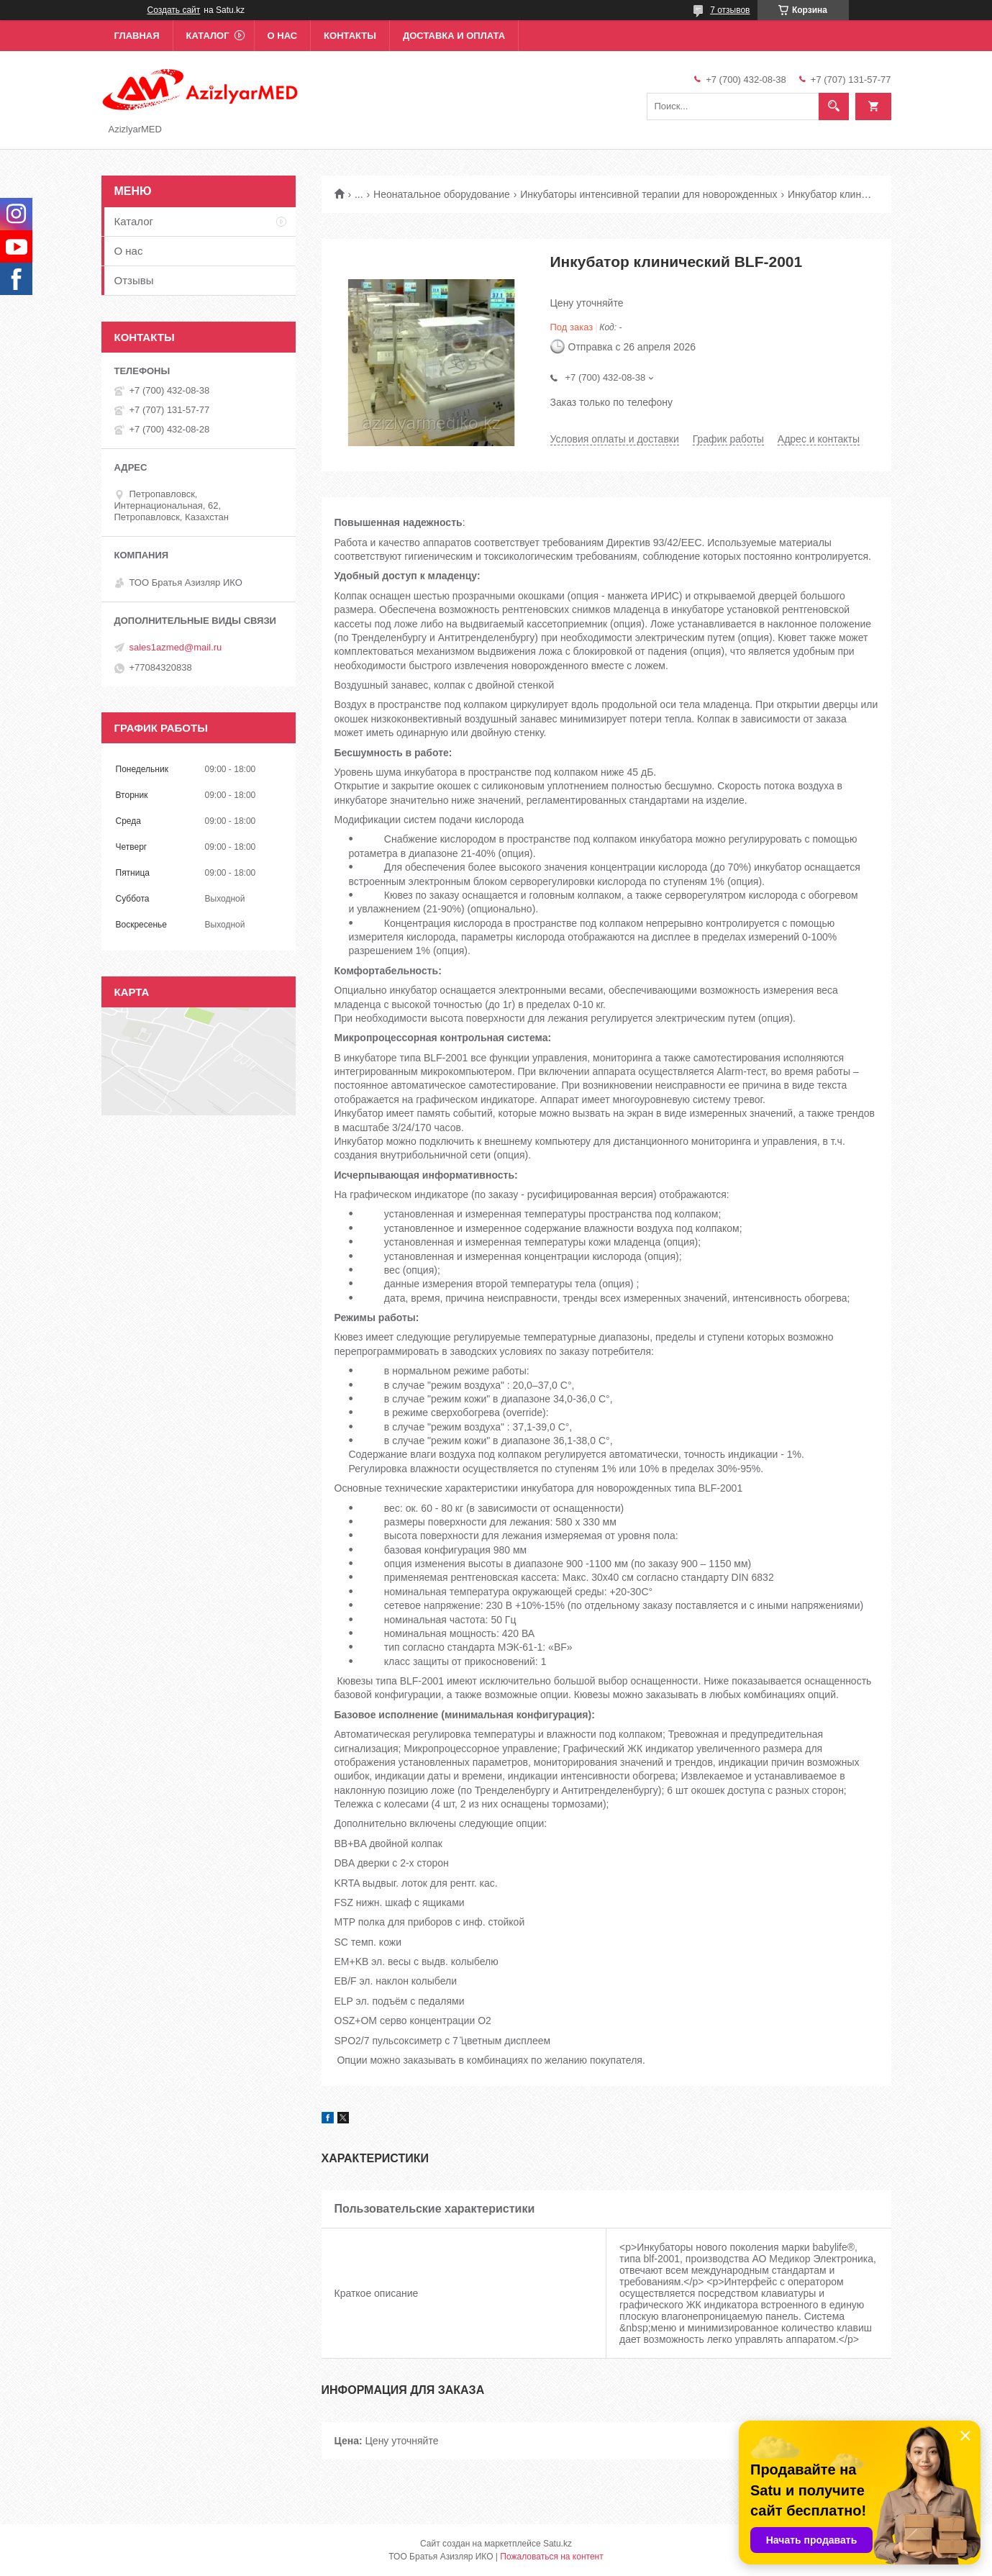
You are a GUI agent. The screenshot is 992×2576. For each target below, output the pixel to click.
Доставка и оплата (454, 35)
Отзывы (134, 280)
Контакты (350, 35)
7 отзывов (730, 10)
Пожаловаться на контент (551, 2557)
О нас (283, 35)
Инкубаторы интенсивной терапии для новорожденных (648, 194)
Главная (137, 35)
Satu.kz (557, 2544)
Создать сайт (174, 10)
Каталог (207, 35)
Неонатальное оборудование (441, 194)
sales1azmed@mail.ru (175, 647)
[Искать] (834, 106)
